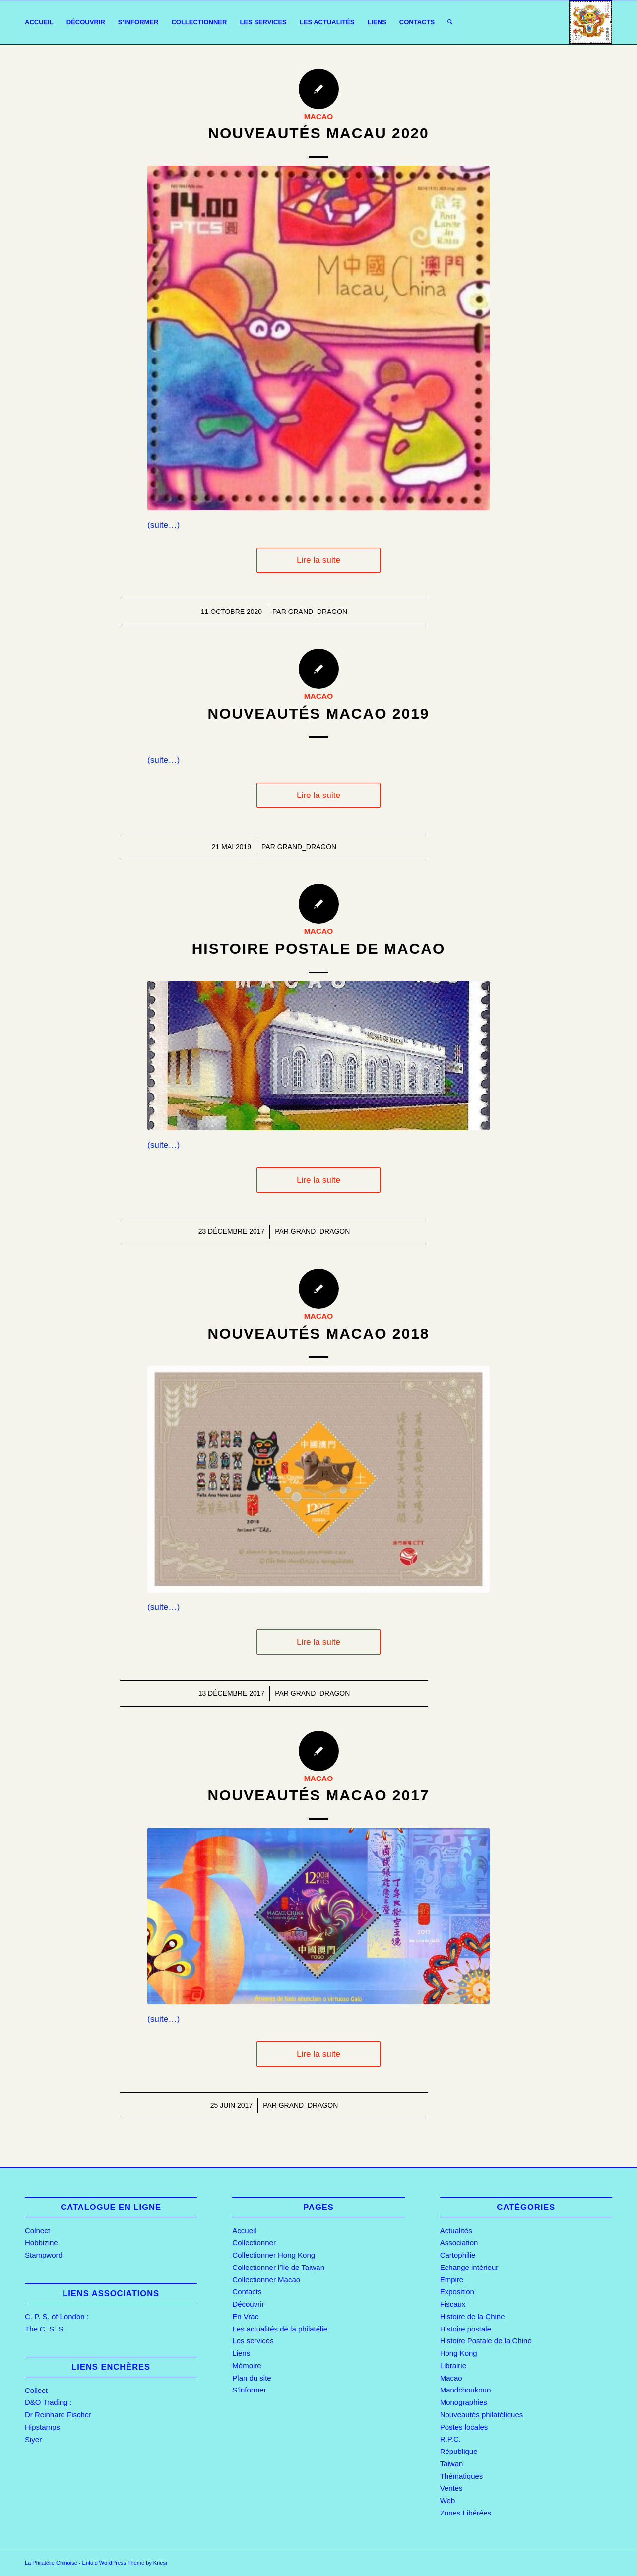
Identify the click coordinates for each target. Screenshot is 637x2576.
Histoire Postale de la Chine (486, 2340)
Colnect (37, 2230)
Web (447, 2500)
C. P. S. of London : (57, 2316)
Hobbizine (41, 2242)
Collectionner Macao (266, 2279)
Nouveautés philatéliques (481, 2414)
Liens (241, 2353)
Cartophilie (458, 2255)
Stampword (44, 2255)
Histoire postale (465, 2329)
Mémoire (246, 2365)
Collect (36, 2390)
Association (459, 2242)
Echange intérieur (469, 2267)
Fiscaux (453, 2304)
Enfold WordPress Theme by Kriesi (124, 2563)
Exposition (457, 2291)
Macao (318, 116)
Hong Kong (458, 2353)
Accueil (244, 2230)
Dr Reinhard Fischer (58, 2414)
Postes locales (464, 2427)
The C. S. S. (45, 2329)
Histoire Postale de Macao (319, 948)
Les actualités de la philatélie (279, 2329)
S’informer (249, 2390)
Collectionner (254, 2242)
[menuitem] (39, 22)
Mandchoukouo (465, 2390)
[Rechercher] (450, 22)
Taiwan (451, 2463)
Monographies (463, 2402)
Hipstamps (42, 2427)
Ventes (451, 2488)
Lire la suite (318, 560)
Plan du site (251, 2378)
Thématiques (461, 2476)
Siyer (33, 2439)
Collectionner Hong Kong (273, 2255)
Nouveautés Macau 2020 (318, 133)
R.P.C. (450, 2439)
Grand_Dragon (318, 611)
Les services (252, 2340)
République (459, 2451)
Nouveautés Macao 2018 (318, 1333)
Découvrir (248, 2304)
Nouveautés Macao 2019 (318, 713)
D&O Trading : (48, 2402)
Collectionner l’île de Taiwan (278, 2267)
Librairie (453, 2365)
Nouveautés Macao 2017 (318, 1795)
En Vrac (245, 2316)
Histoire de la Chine (472, 2316)
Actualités (456, 2230)
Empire (452, 2279)
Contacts (246, 2291)
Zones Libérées (465, 2513)
